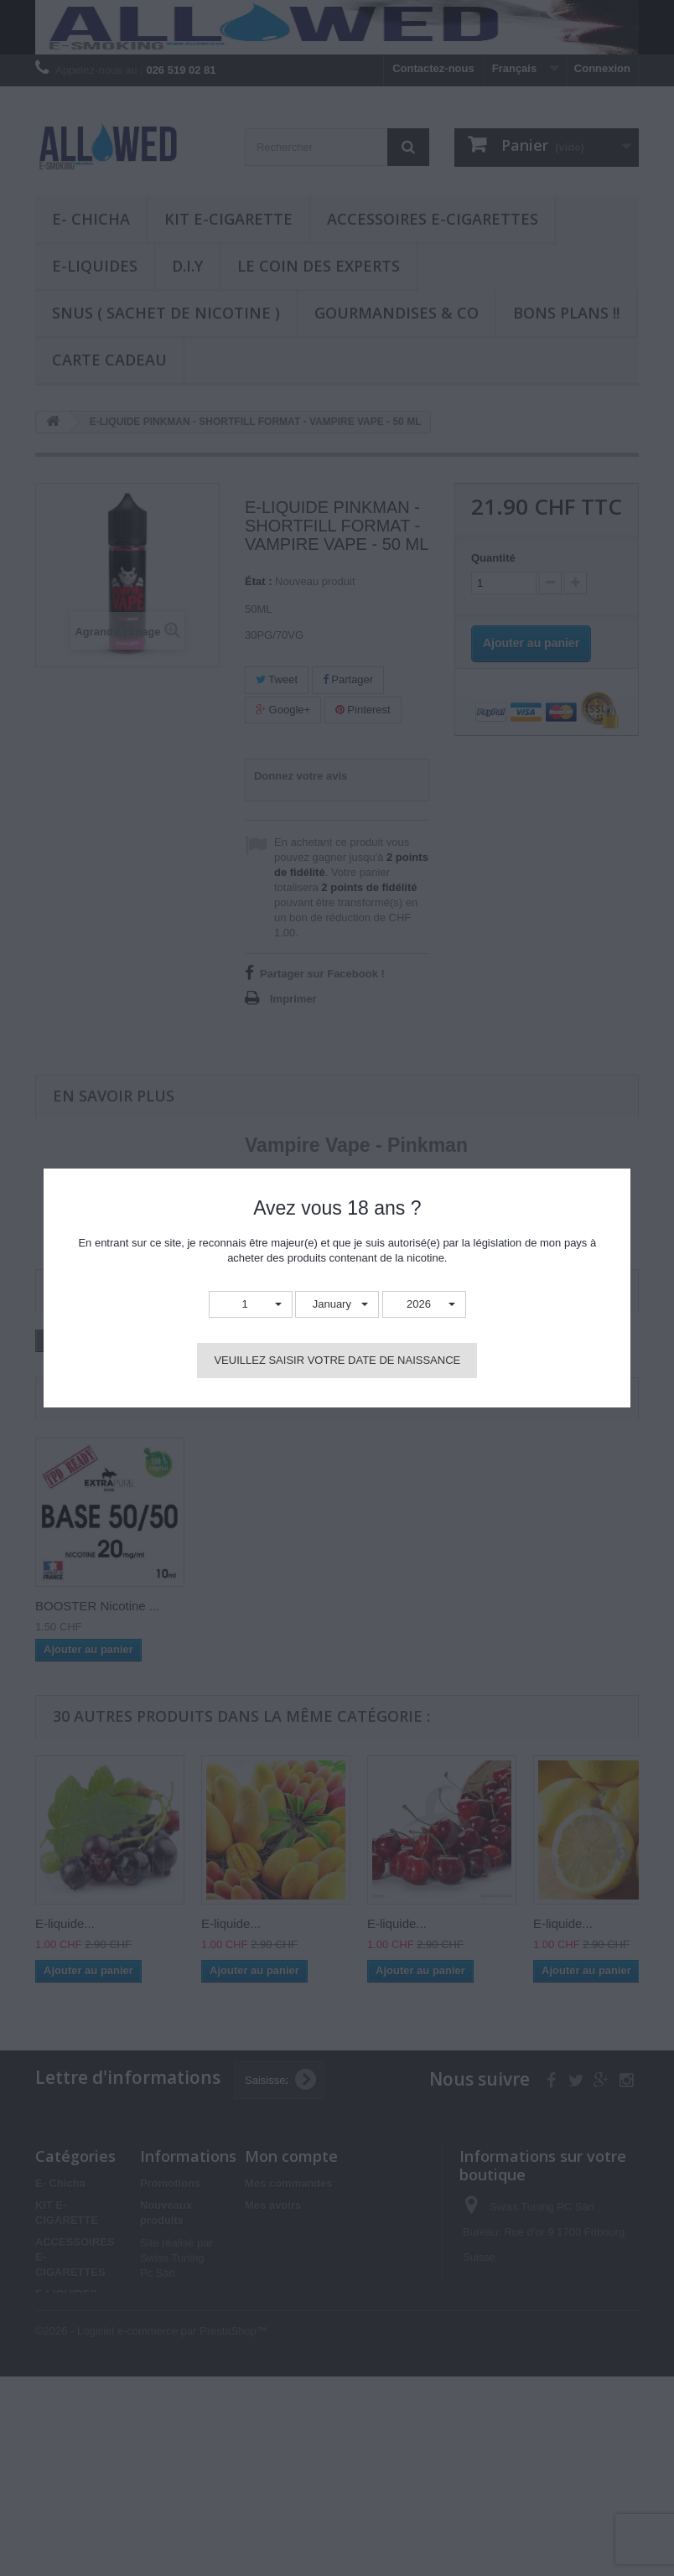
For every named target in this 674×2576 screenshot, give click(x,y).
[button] (251, 1305)
